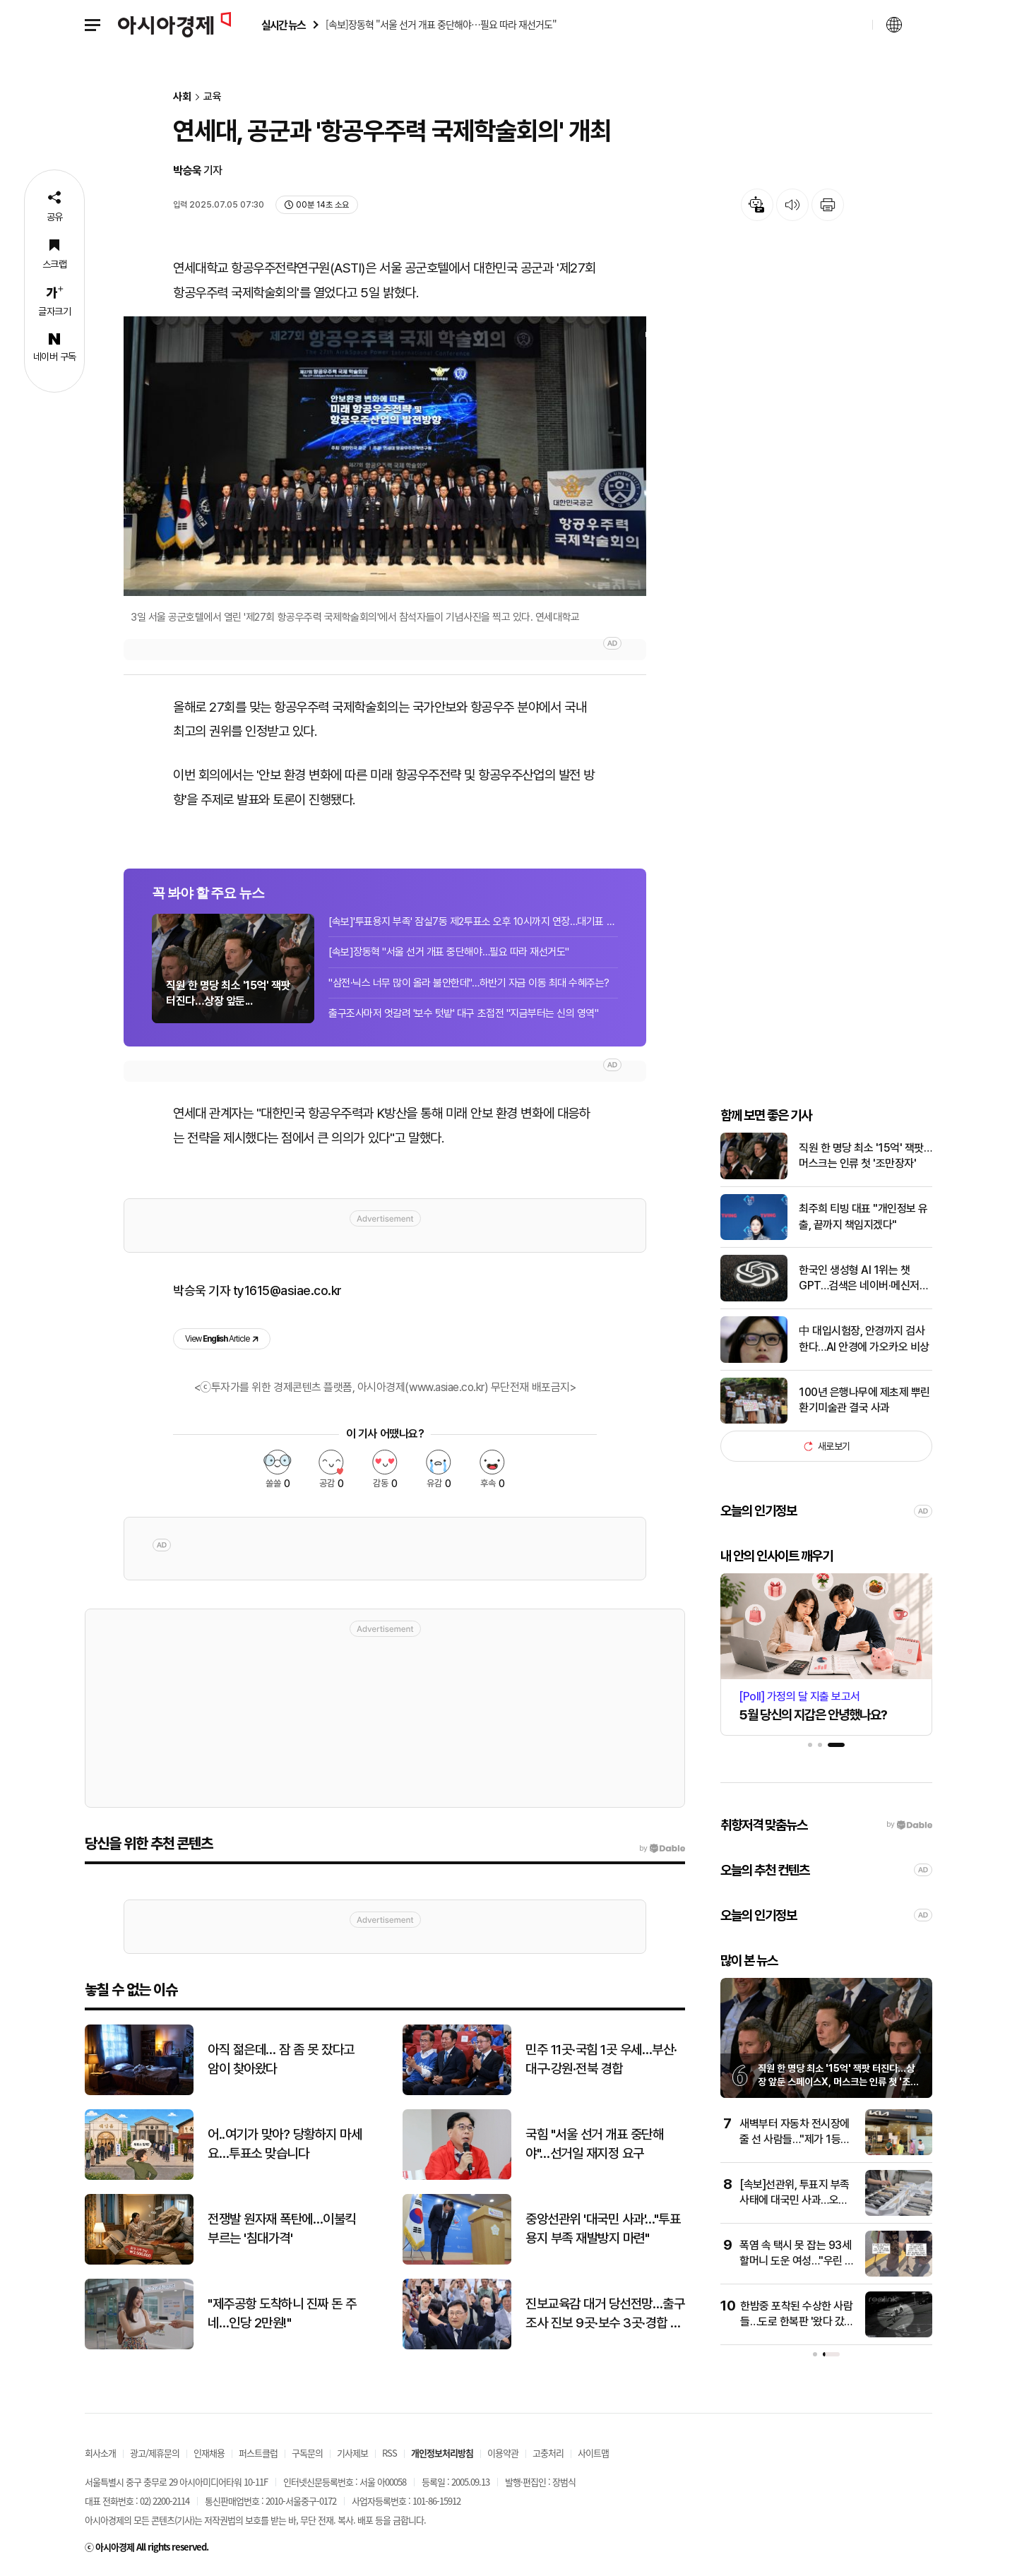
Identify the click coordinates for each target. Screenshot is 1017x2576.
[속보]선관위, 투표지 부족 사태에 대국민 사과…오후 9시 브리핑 (794, 2200)
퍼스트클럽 (258, 2452)
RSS (389, 2452)
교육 (212, 97)
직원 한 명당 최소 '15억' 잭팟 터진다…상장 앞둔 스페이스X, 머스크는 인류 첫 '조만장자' (838, 2082)
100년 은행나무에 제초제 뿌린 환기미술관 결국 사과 (864, 1399)
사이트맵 (593, 2452)
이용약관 (502, 2452)
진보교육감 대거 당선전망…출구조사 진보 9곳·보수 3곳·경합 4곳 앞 (604, 2314)
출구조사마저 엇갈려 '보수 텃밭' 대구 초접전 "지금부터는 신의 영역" (463, 1013)
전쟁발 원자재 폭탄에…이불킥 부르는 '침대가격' (282, 2228)
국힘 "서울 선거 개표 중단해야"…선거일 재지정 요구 (594, 2143)
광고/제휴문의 (154, 2452)
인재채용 (209, 2452)
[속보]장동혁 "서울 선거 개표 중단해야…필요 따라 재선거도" (448, 952)
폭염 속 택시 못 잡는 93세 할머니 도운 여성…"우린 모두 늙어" (797, 2261)
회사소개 (100, 2452)
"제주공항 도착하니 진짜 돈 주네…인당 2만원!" (282, 2313)
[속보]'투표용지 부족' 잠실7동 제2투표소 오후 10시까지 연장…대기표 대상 (473, 921)
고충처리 (548, 2452)
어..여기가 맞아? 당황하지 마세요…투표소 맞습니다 (285, 2143)
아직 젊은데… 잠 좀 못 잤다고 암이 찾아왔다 (281, 2059)
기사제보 (352, 2452)
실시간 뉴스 (283, 25)
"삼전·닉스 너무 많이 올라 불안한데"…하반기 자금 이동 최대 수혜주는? (468, 983)
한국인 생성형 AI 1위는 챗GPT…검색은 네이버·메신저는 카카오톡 (864, 1278)
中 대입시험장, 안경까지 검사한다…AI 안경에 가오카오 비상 (864, 1338)
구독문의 (307, 2452)
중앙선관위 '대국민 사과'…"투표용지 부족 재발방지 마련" (602, 2228)
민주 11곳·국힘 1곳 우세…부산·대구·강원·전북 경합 (601, 2059)
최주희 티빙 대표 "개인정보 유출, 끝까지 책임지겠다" (863, 1216)
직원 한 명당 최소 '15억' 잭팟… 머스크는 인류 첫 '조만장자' (865, 1155)
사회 (182, 97)
